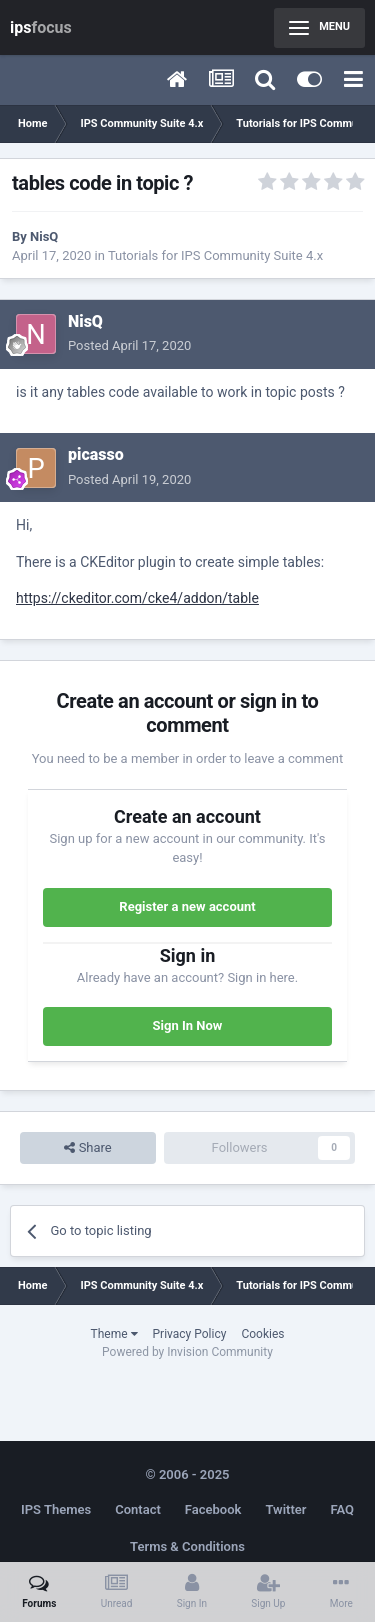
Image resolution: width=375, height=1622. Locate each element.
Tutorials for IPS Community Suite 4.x (215, 255)
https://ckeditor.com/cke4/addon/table (137, 598)
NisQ (44, 236)
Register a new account (187, 906)
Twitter (285, 1509)
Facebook (213, 1509)
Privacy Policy (190, 1334)
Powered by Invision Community (187, 1352)
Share (87, 1148)
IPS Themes (56, 1509)
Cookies (262, 1334)
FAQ (342, 1509)
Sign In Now (188, 1025)
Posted (129, 345)
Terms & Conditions (187, 1546)
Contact (138, 1509)
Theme (114, 1334)
